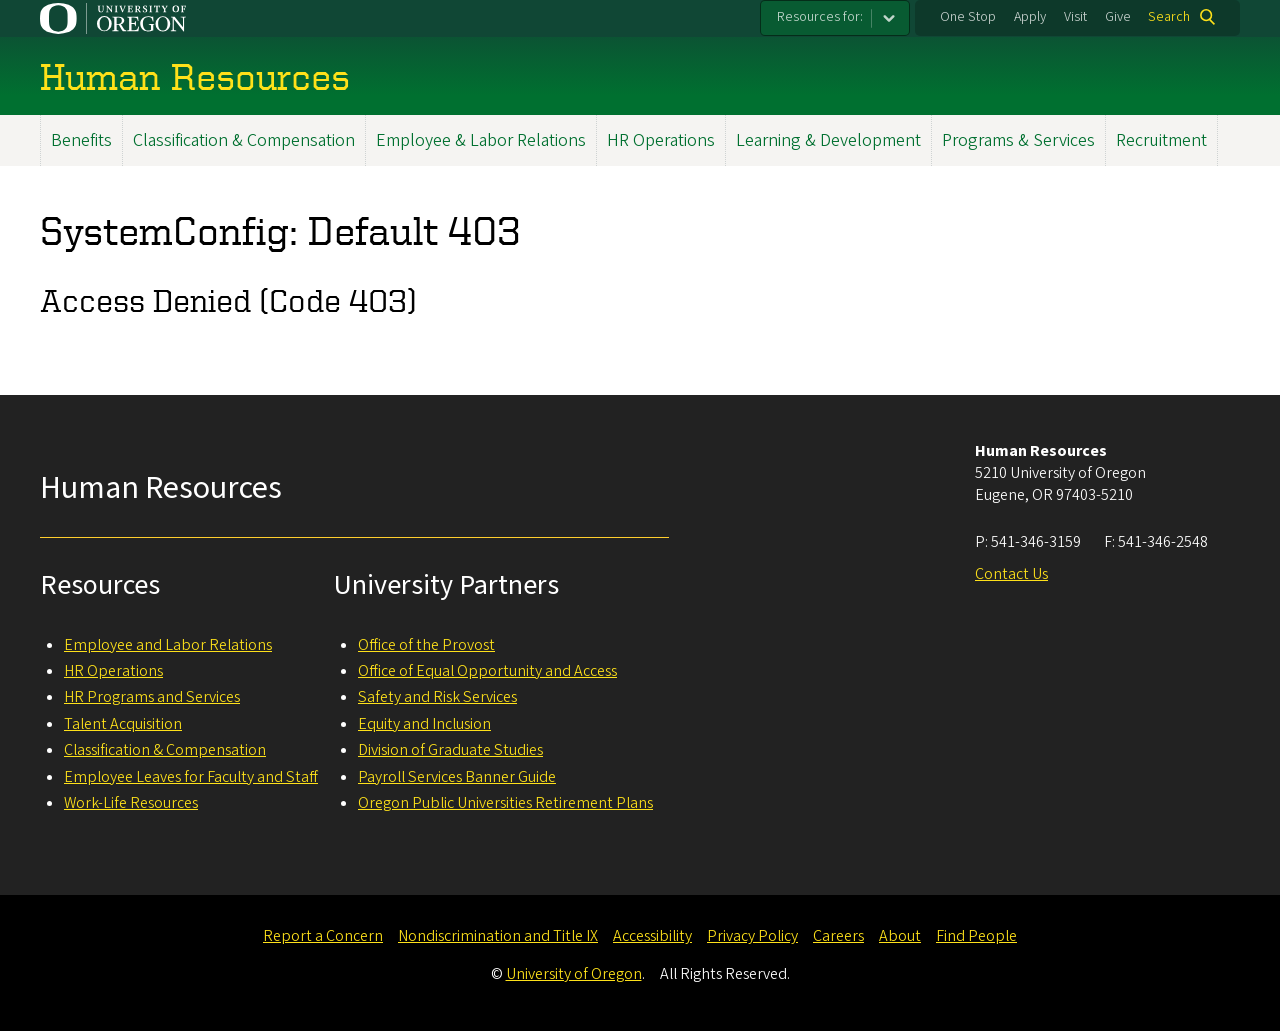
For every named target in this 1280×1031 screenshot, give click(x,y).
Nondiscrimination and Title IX (498, 936)
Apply (1030, 17)
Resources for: (820, 17)
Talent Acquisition (123, 724)
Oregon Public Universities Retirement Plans (505, 803)
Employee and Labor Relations (168, 645)
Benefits (81, 140)
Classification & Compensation (244, 140)
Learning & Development (828, 140)
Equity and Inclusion (424, 724)
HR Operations (661, 140)
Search (1169, 17)
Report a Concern (323, 936)
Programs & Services (1018, 140)
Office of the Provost (426, 645)
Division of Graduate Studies (450, 750)
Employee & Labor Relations (481, 140)
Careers (838, 936)
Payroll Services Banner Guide (457, 777)
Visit (1075, 17)
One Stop (968, 17)
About (900, 936)
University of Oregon (574, 974)
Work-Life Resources (131, 803)
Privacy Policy (752, 936)
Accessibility (652, 936)
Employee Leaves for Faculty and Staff (191, 777)
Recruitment (1161, 140)
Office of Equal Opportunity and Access (487, 671)
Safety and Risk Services (437, 697)
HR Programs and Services (152, 697)
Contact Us (1011, 574)
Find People (976, 936)
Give (1118, 17)
